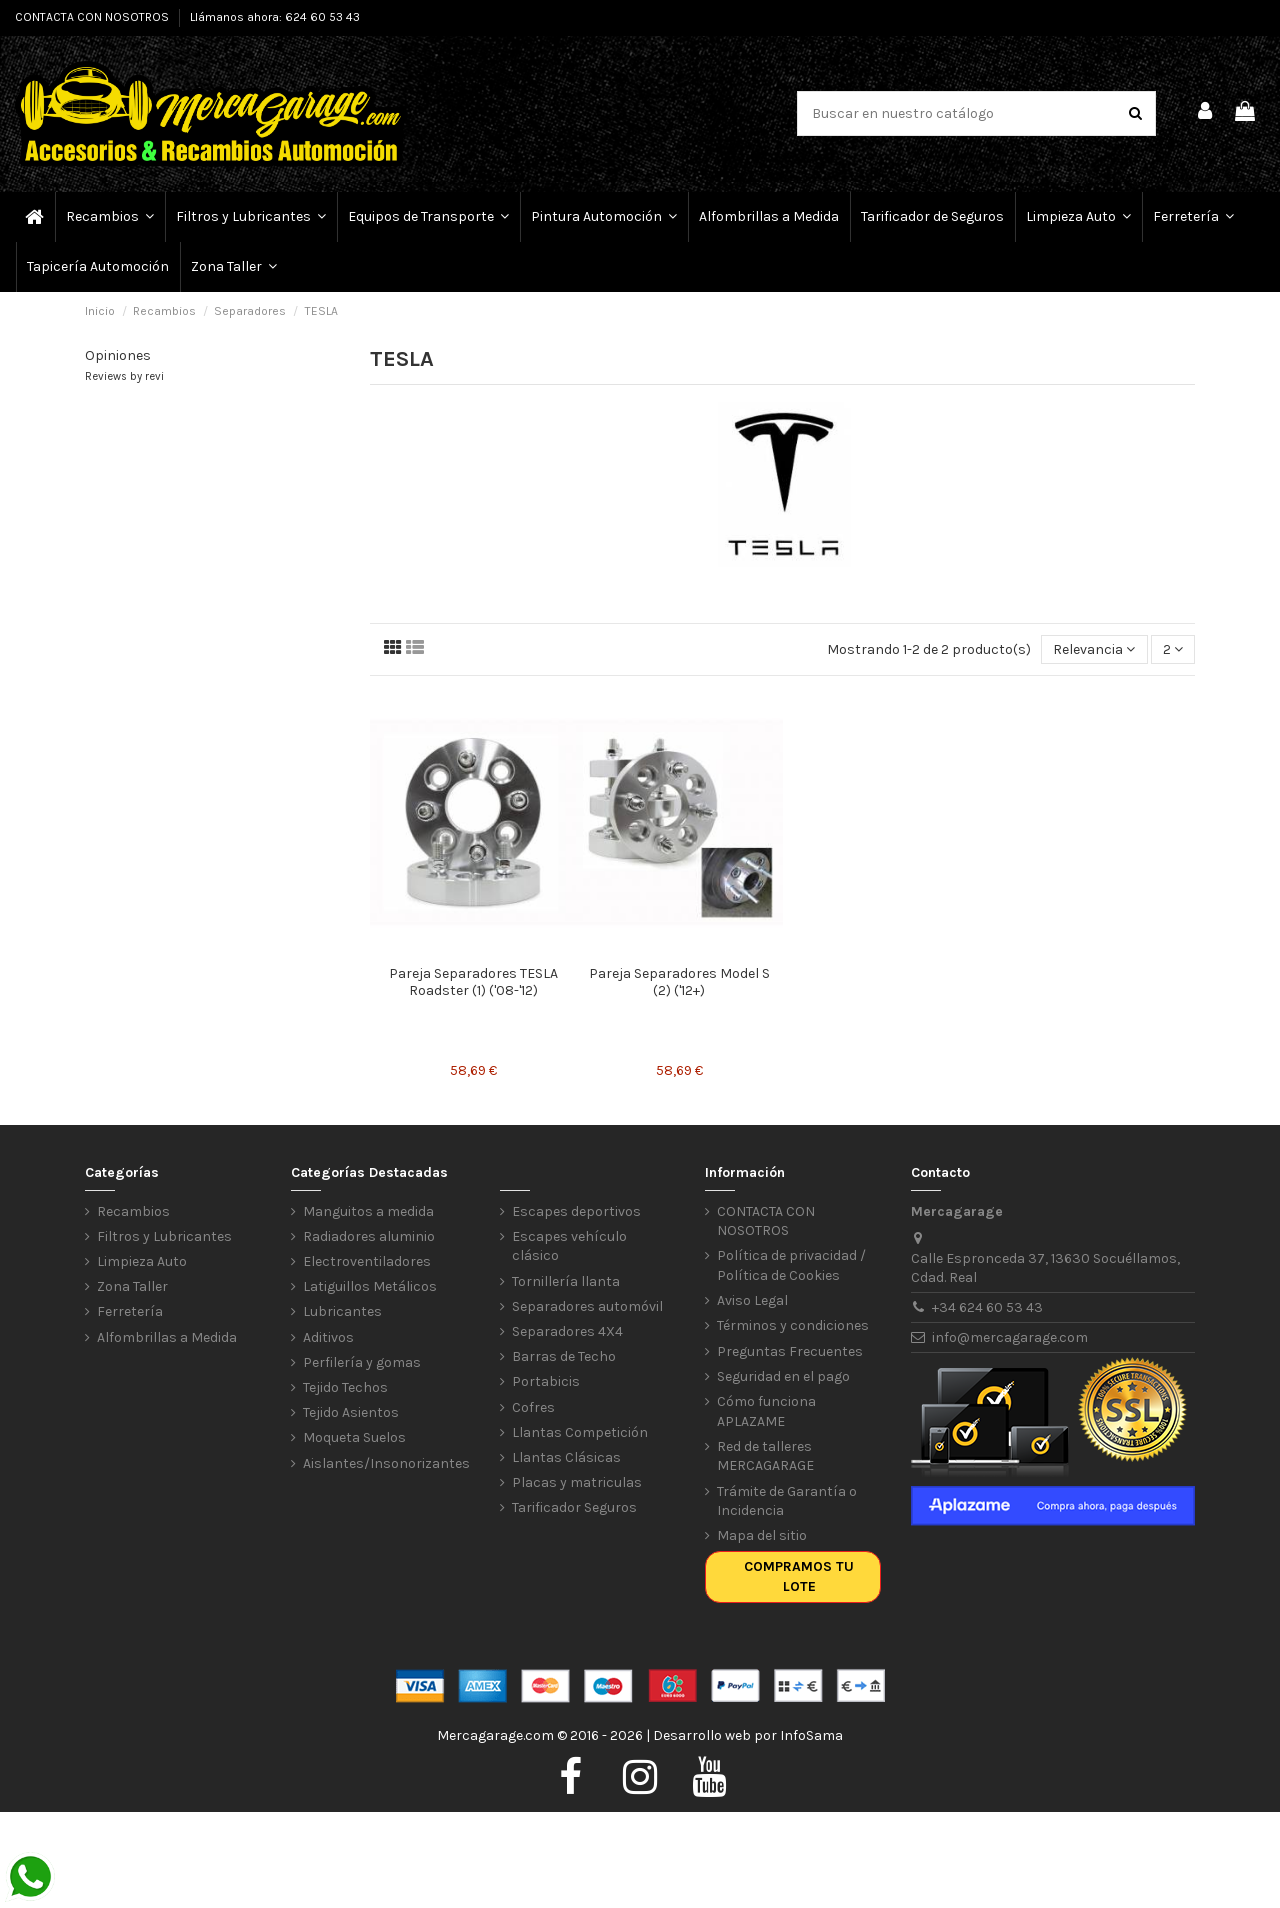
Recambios (133, 1211)
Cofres (533, 1407)
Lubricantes (342, 1311)
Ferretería (130, 1311)
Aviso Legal (752, 1300)
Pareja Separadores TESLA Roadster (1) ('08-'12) (473, 982)
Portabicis (546, 1381)
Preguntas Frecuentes (790, 1351)
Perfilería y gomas (362, 1362)
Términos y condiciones (793, 1325)
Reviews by (124, 376)
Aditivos (328, 1337)
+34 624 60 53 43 (987, 1307)
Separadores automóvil (587, 1306)
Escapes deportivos (576, 1211)
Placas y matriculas (577, 1482)
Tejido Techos (345, 1387)
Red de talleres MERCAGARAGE (765, 1456)
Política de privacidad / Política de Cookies (791, 1265)
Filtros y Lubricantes (164, 1236)
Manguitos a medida (368, 1211)
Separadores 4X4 (567, 1331)
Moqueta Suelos (354, 1437)
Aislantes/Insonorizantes (386, 1463)
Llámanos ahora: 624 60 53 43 (275, 17)
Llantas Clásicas (566, 1457)
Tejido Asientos (351, 1412)
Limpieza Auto (142, 1261)
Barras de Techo (564, 1356)
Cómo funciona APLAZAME (766, 1411)
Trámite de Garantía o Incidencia (787, 1501)
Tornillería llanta (566, 1281)
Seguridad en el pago (783, 1376)
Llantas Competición (580, 1432)
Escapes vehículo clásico (569, 1246)
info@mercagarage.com (1010, 1337)
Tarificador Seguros (574, 1507)
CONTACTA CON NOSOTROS (93, 17)
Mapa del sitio (762, 1535)
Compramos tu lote (799, 1576)
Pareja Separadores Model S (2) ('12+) (679, 982)
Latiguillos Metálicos (370, 1286)
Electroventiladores (367, 1261)
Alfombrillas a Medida (167, 1337)
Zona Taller (132, 1286)
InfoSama (811, 1735)
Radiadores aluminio (369, 1236)
